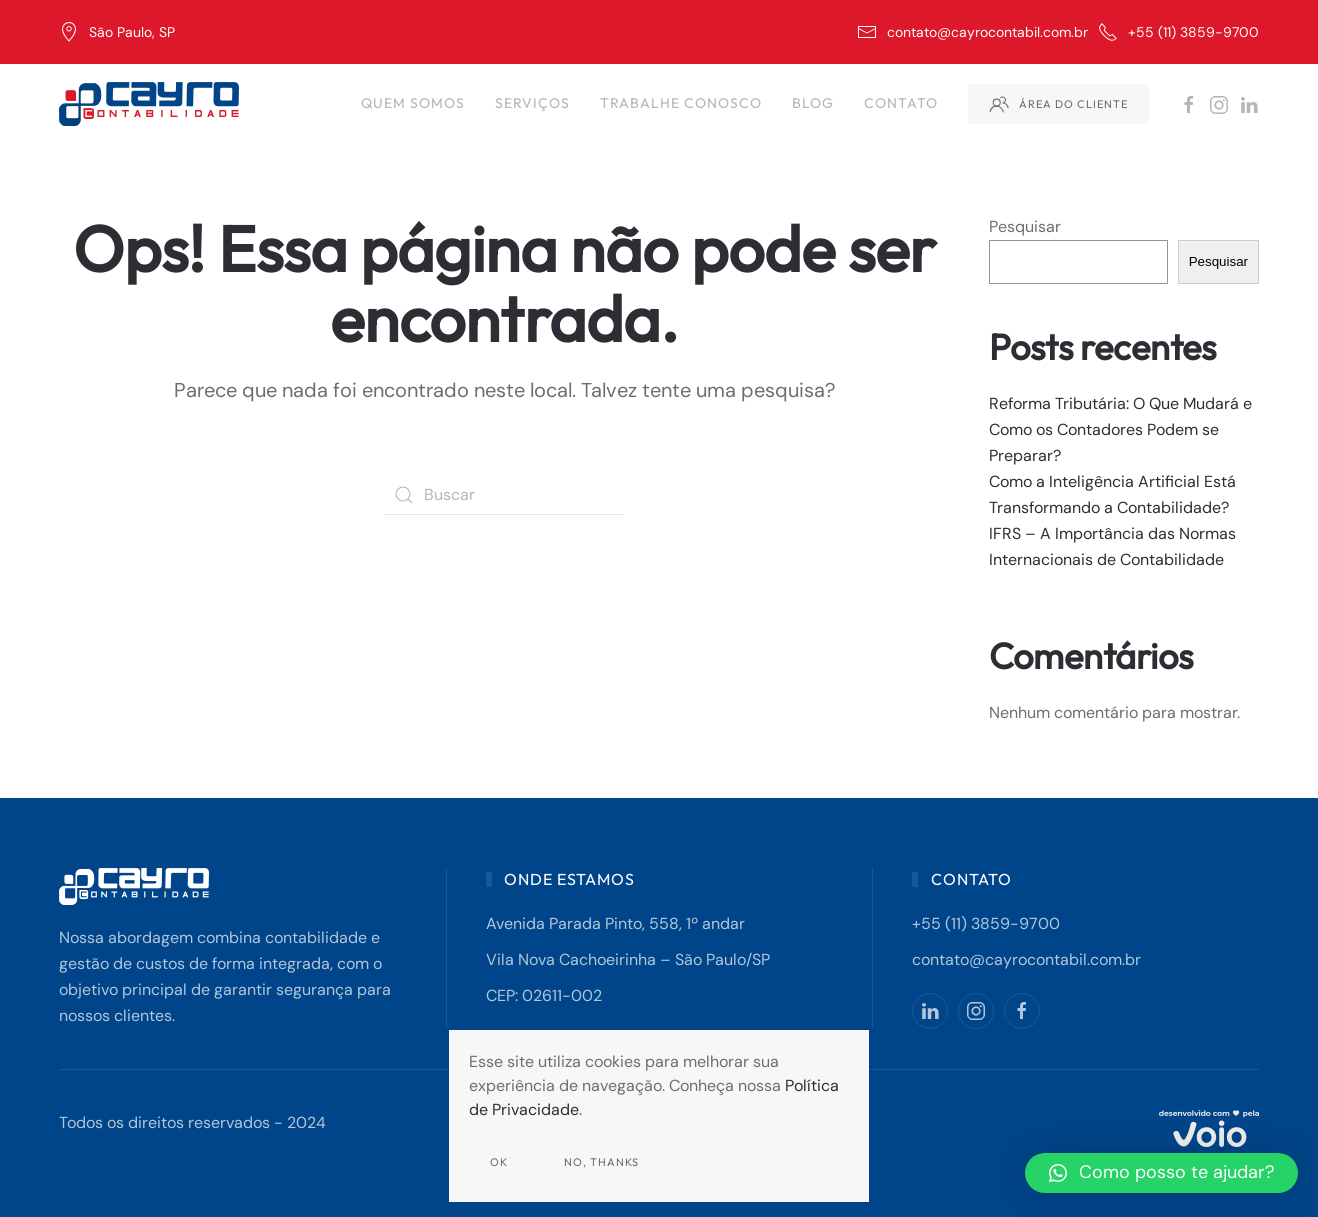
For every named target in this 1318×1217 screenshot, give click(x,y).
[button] (1161, 1173)
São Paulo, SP (117, 32)
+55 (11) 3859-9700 (1178, 32)
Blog (813, 103)
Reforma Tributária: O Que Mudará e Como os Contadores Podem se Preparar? (1120, 429)
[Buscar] (504, 495)
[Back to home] (151, 104)
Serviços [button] (532, 103)
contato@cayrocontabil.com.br (972, 32)
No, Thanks (601, 1162)
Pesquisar (1025, 226)
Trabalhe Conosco (681, 103)
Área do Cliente (1058, 104)
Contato (901, 103)
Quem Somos (413, 103)
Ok (499, 1162)
